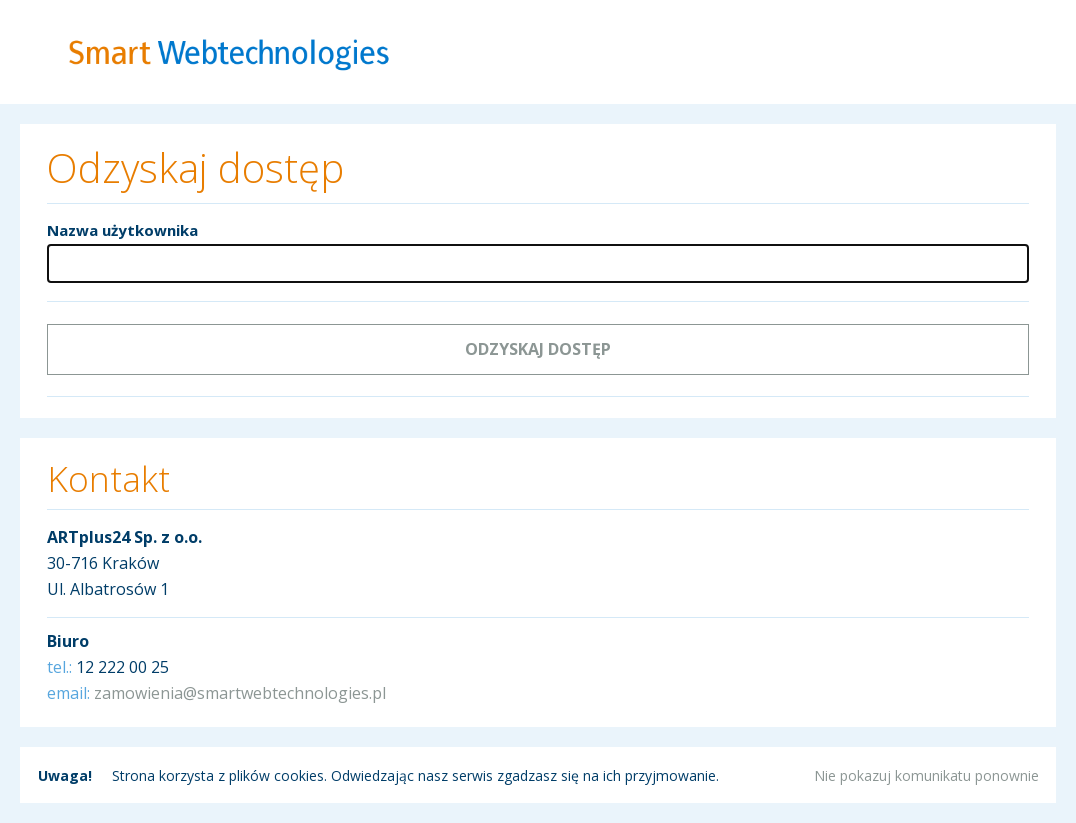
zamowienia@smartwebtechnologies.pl (240, 693)
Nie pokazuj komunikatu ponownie (926, 775)
